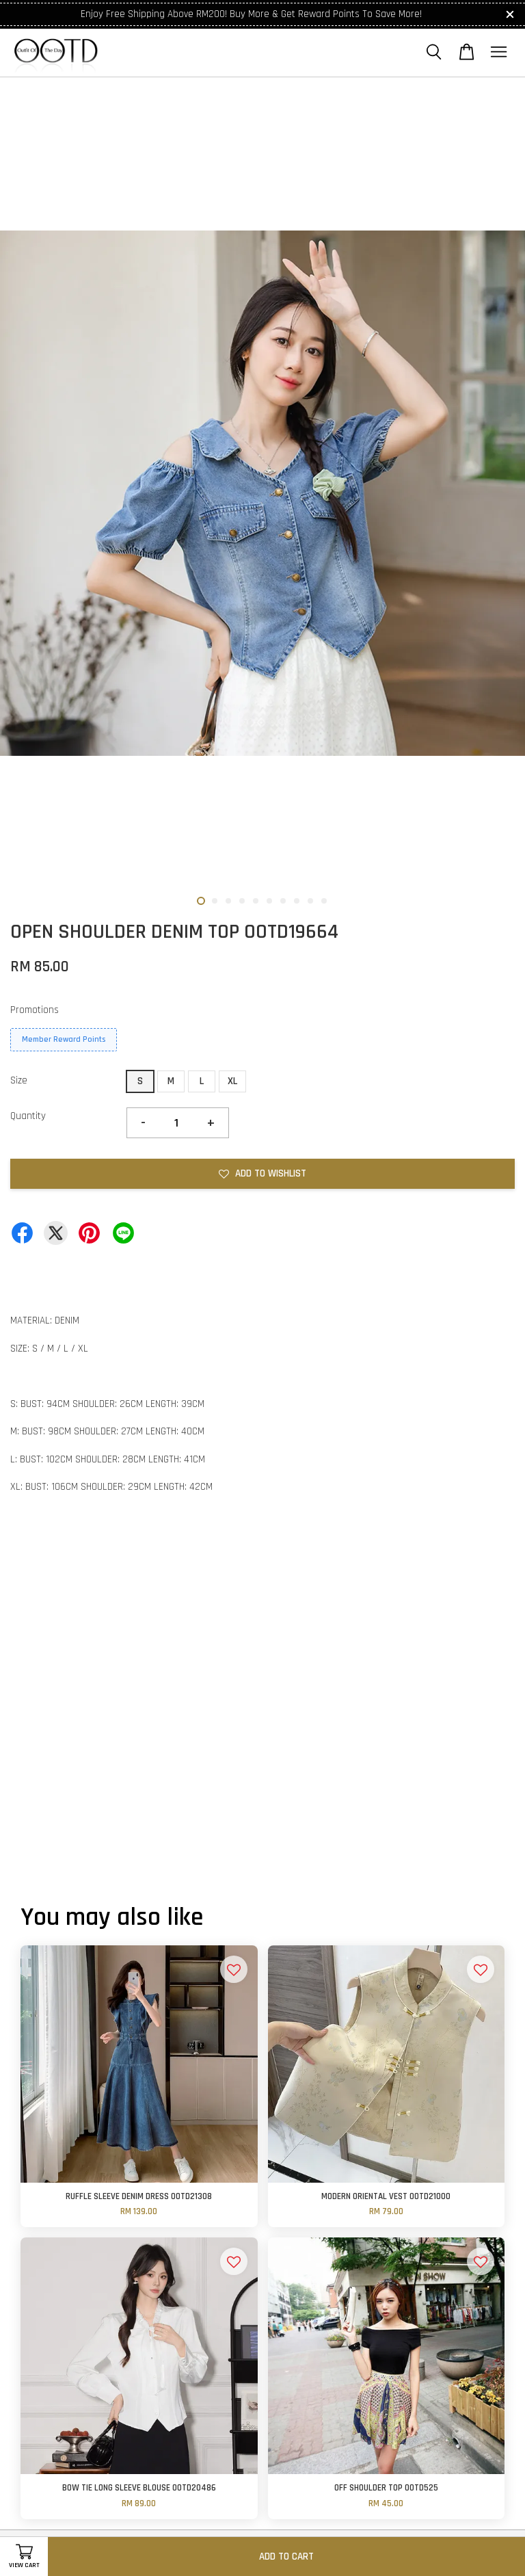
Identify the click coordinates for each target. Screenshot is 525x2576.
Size (18, 1080)
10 (324, 901)
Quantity (28, 1115)
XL (232, 1081)
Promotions (34, 1009)
